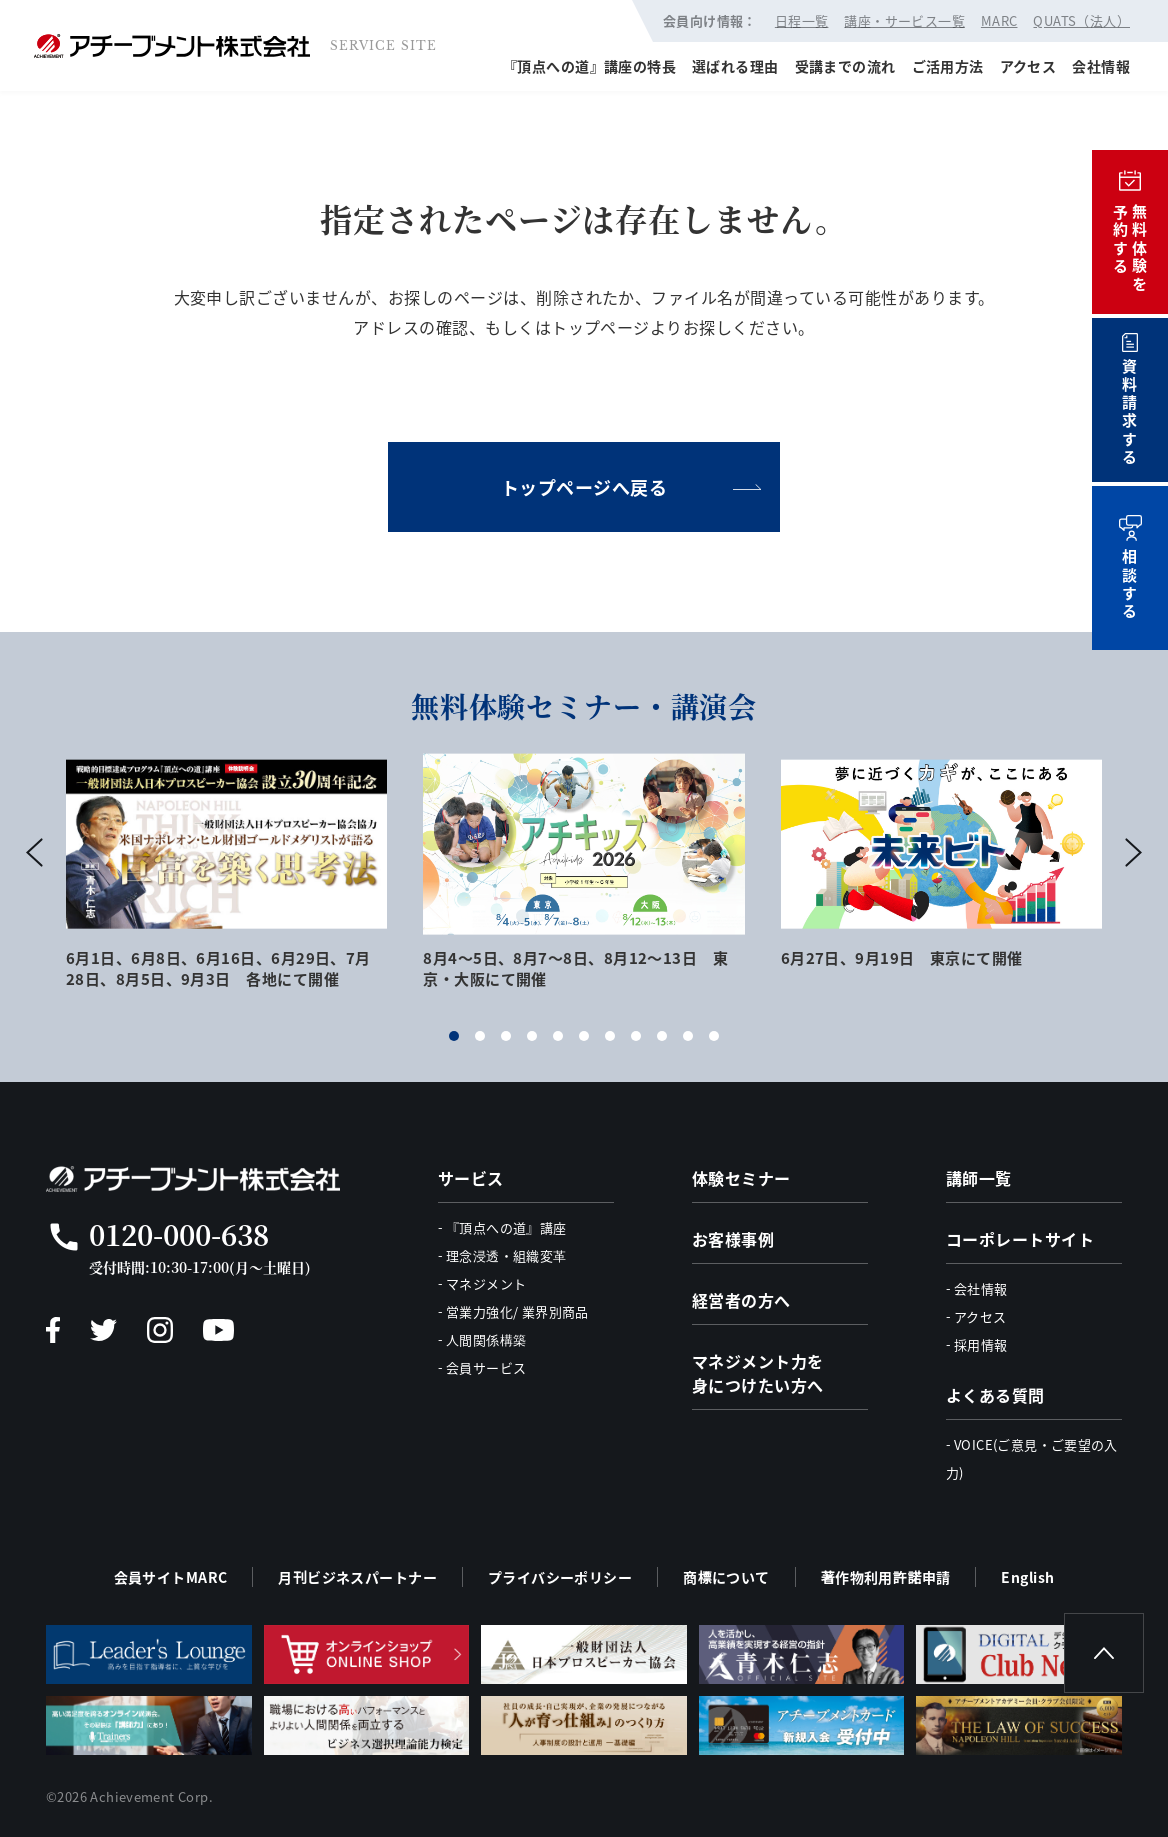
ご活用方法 (948, 66)
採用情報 (981, 1344)
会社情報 (1101, 66)
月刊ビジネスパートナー (357, 1577)
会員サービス (486, 1367)
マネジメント (486, 1283)
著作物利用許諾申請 (886, 1577)
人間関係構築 (486, 1339)
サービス (471, 1178)
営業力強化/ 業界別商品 (517, 1311)
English (1027, 1577)
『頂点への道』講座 (506, 1227)
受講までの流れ (845, 66)
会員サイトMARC (171, 1577)
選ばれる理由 (735, 66)
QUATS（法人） (1081, 20)
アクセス (1028, 66)
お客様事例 (733, 1239)
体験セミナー (741, 1178)
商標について (726, 1577)
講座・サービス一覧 (904, 20)
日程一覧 (802, 20)
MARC (999, 20)
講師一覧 (979, 1178)
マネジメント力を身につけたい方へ (758, 1373)
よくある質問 (995, 1395)
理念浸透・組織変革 (506, 1255)
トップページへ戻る (584, 487)
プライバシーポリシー (560, 1577)
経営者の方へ (741, 1300)
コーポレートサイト (1020, 1239)
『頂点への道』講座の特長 (589, 66)
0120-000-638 (179, 1234)
